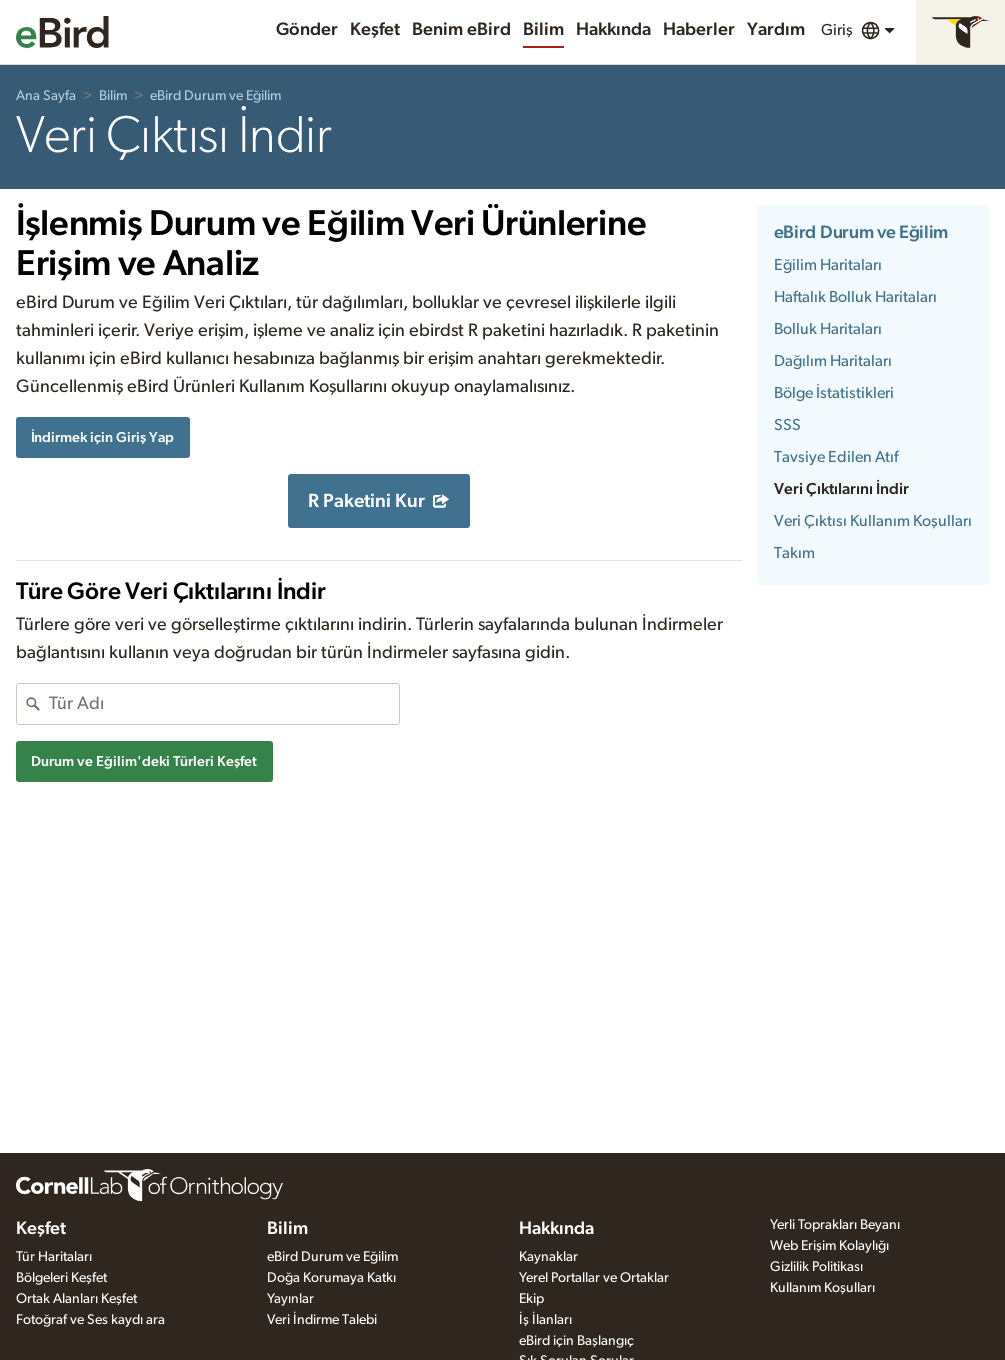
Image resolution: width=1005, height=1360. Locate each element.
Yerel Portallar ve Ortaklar (594, 1278)
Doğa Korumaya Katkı (331, 1278)
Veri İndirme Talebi (322, 1320)
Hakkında (613, 30)
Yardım (776, 30)
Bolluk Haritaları (828, 329)
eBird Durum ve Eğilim (215, 96)
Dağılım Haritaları (833, 361)
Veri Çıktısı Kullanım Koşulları (873, 521)
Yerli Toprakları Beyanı (835, 1225)
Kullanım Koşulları (822, 1288)
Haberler (699, 30)
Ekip (531, 1299)
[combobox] (224, 704)
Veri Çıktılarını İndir (841, 489)
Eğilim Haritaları (828, 265)
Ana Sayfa (46, 96)
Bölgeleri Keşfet (61, 1278)
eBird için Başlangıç (576, 1341)
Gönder (307, 30)
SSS (787, 425)
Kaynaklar (548, 1257)
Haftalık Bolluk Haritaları (855, 297)
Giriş (837, 30)
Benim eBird (461, 30)
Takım (794, 553)
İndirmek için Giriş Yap (102, 437)
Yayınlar (290, 1299)
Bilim (543, 30)
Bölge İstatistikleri (834, 393)
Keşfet (375, 30)
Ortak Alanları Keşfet (76, 1299)
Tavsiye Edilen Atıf (836, 457)
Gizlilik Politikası (816, 1267)
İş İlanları (545, 1320)
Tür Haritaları (54, 1257)
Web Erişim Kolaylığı (829, 1246)
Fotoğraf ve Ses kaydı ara (90, 1320)
